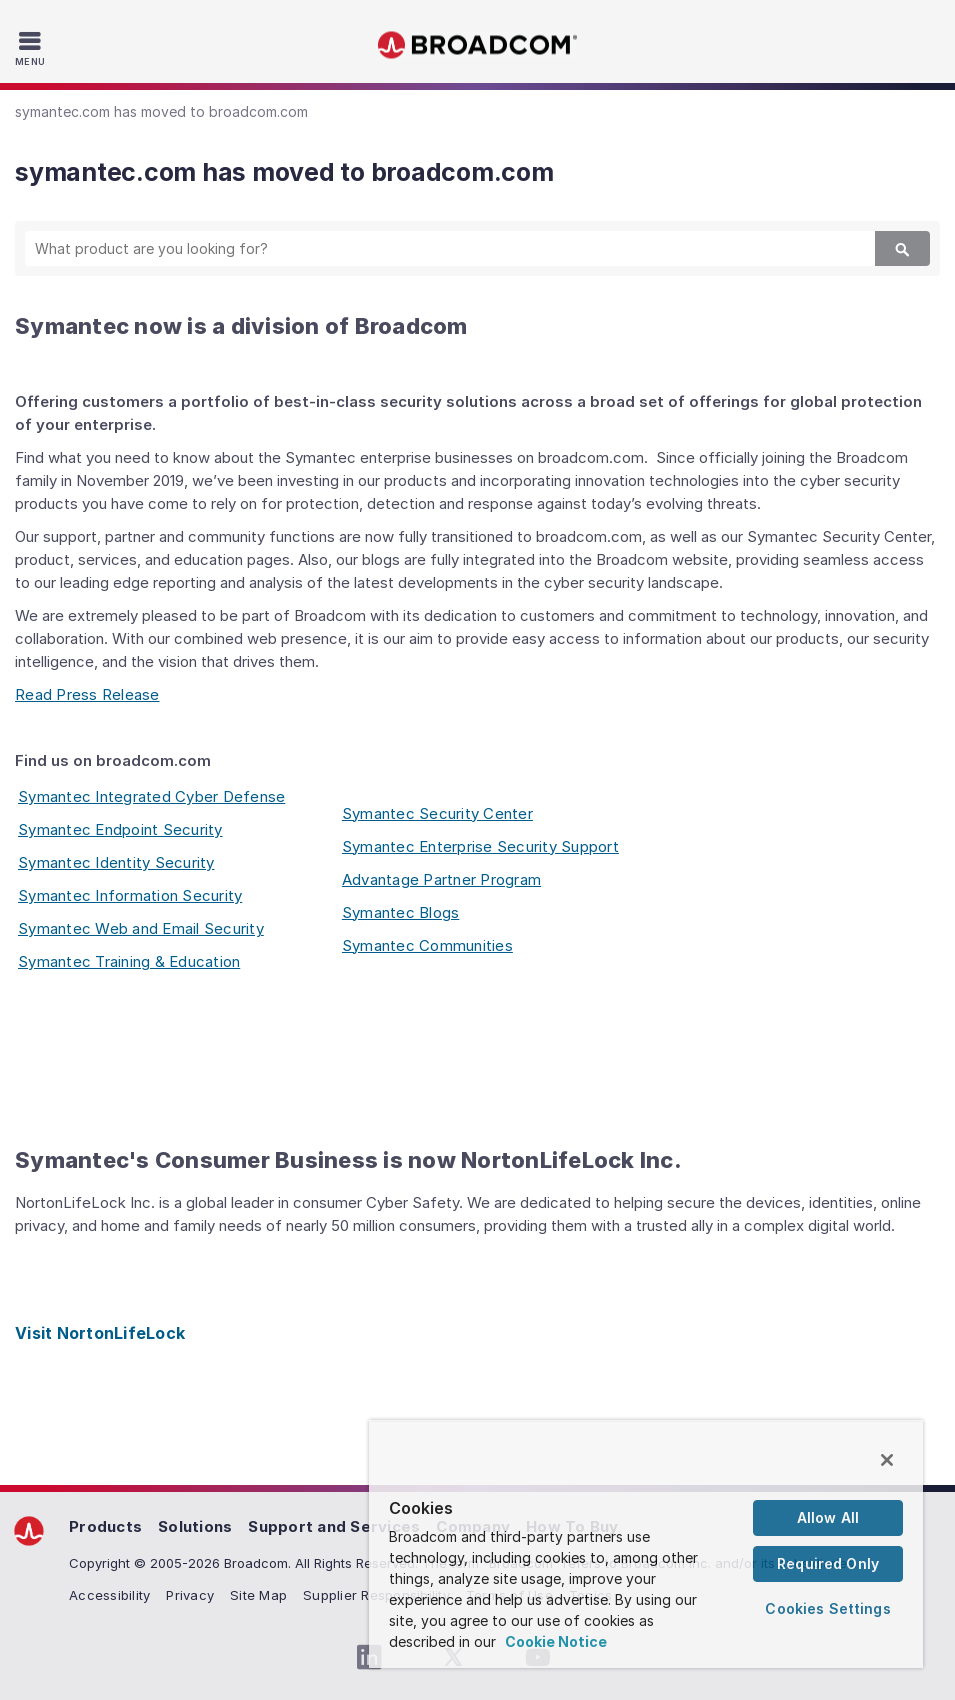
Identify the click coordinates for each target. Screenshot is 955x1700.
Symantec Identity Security (116, 862)
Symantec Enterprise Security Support (480, 846)
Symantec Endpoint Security (120, 829)
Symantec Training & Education (129, 961)
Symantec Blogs (401, 912)
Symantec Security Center (437, 813)
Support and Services (334, 1526)
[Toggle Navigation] (32, 48)
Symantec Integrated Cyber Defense (151, 796)
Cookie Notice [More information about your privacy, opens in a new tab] (556, 1641)
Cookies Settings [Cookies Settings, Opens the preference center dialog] (827, 1608)
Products (105, 1526)
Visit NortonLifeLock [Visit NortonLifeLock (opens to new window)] (100, 1333)
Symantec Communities (427, 945)
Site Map (258, 1595)
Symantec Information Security (130, 895)
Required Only (828, 1563)
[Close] (887, 1460)
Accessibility (109, 1595)
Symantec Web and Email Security (141, 928)
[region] (646, 1544)
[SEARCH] (433, 248)
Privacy (190, 1595)
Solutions (195, 1526)
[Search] (902, 248)
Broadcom (478, 45)
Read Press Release (87, 694)
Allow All (828, 1517)
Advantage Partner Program (441, 879)
